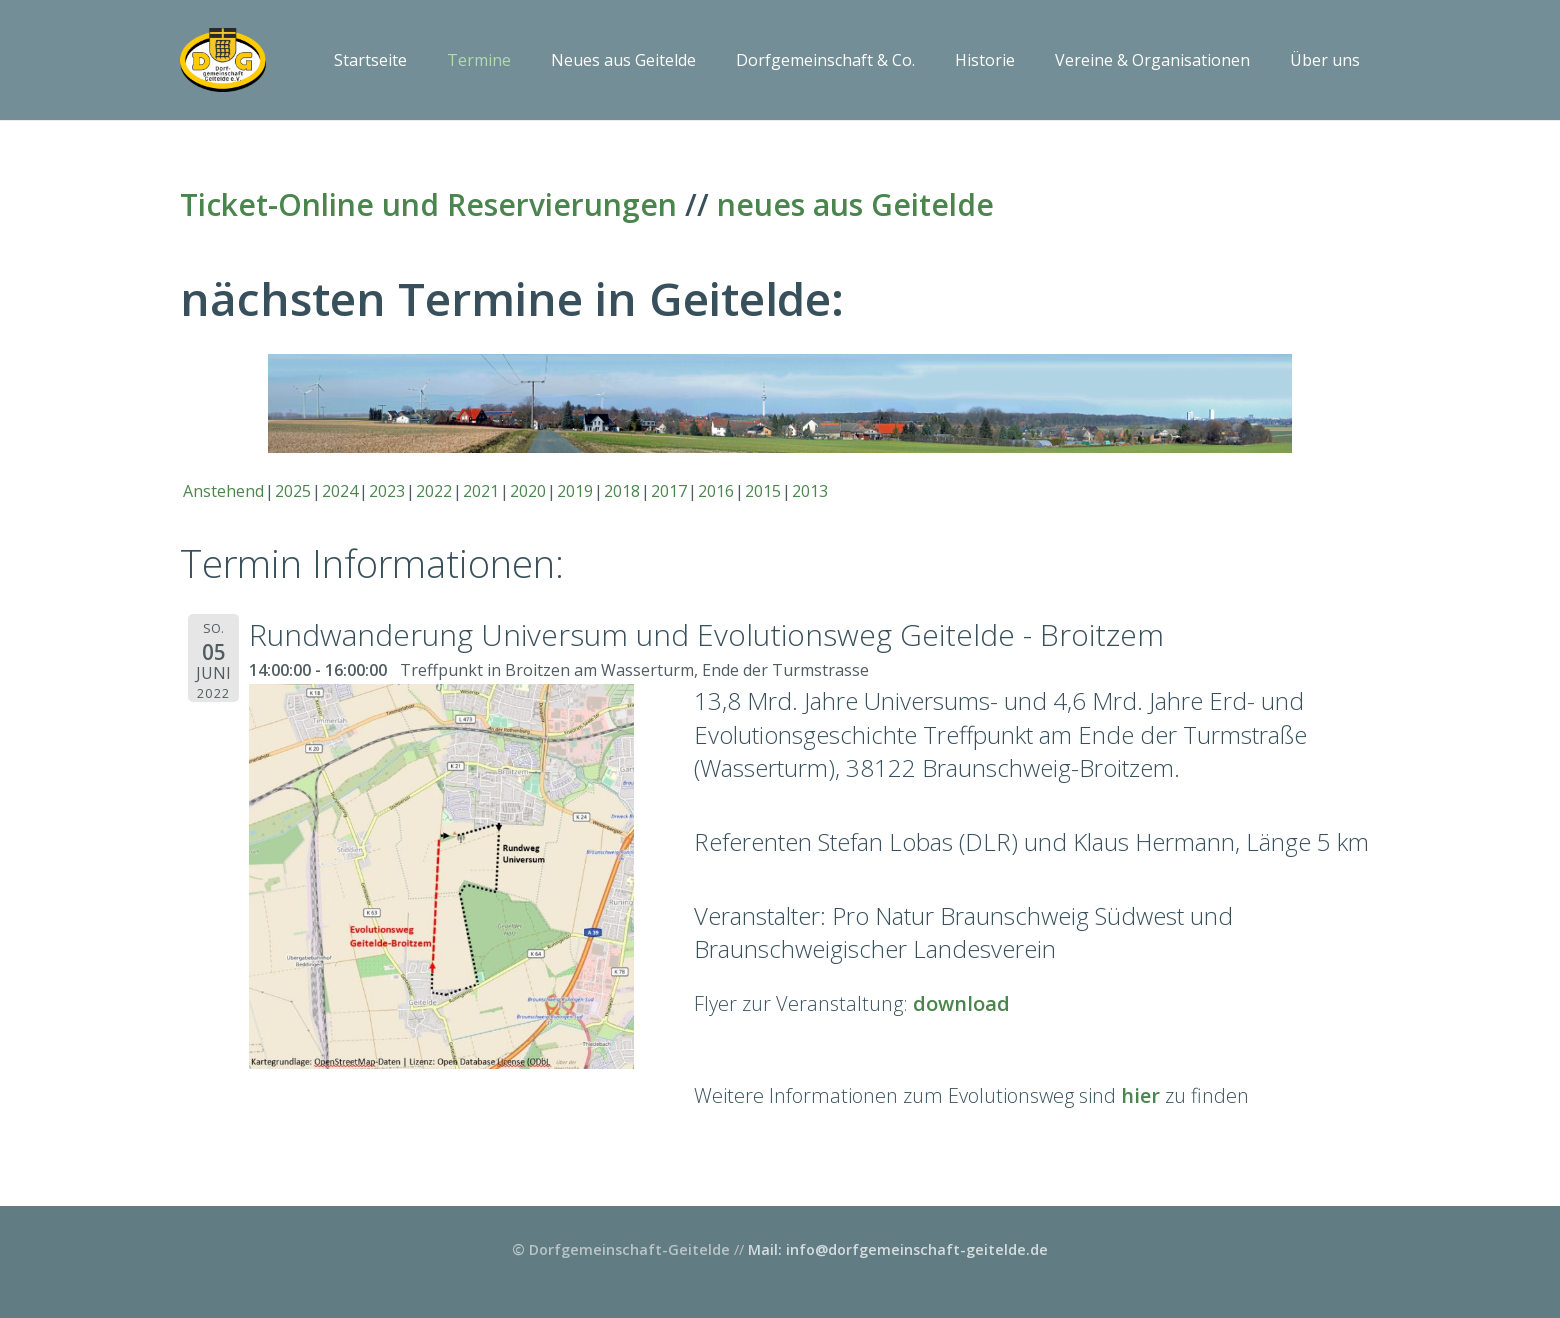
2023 (387, 491)
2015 (763, 491)
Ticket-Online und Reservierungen (428, 204)
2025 (293, 491)
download (961, 1003)
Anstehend (223, 491)
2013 (810, 491)
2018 (622, 491)
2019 (575, 491)
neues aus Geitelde (855, 204)
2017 (669, 491)
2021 (481, 491)
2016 (716, 491)
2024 (340, 491)
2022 (434, 491)
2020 (528, 491)
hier (1140, 1095)
